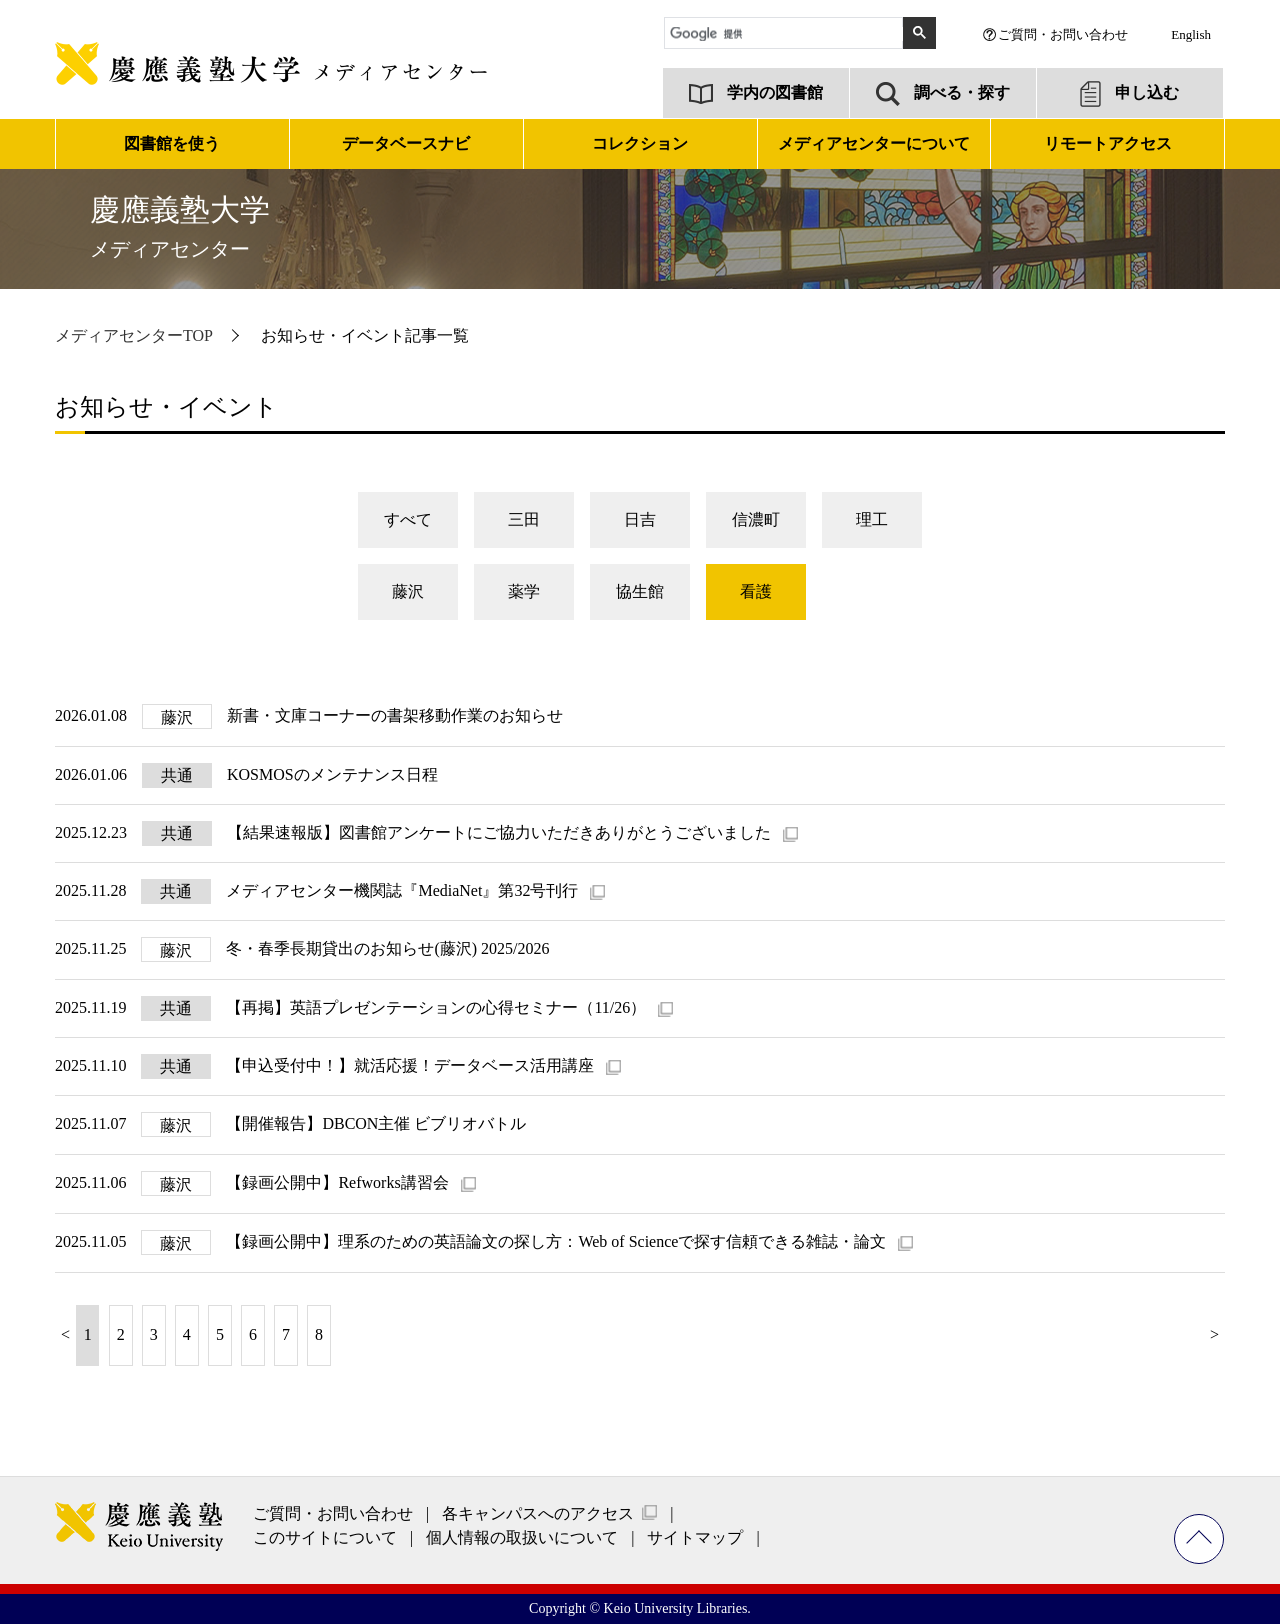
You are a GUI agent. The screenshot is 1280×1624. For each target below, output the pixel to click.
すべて (408, 519)
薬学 (524, 591)
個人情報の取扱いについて (522, 1537)
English (1191, 34)
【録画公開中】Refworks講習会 (339, 1182)
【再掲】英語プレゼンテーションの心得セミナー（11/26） (438, 1007)
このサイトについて (325, 1537)
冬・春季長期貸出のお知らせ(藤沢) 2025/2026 (387, 948)
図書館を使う (172, 143)
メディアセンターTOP (134, 335)
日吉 (640, 519)
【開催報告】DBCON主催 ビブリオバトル (376, 1123)
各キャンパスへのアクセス (538, 1513)
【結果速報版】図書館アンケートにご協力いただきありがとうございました (501, 832)
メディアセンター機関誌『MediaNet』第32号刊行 (404, 890)
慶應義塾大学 (180, 226)
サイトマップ (695, 1537)
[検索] (786, 34)
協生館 (640, 591)
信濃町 (756, 519)
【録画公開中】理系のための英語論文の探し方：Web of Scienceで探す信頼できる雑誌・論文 (558, 1241)
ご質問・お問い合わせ (1063, 34)
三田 (524, 519)
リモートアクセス (1108, 143)
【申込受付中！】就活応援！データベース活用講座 (412, 1065)
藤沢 (408, 591)
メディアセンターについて (874, 143)
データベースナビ (406, 143)
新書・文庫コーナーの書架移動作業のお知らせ (395, 715)
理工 (872, 519)
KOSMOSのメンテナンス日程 (332, 774)
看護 (756, 591)
